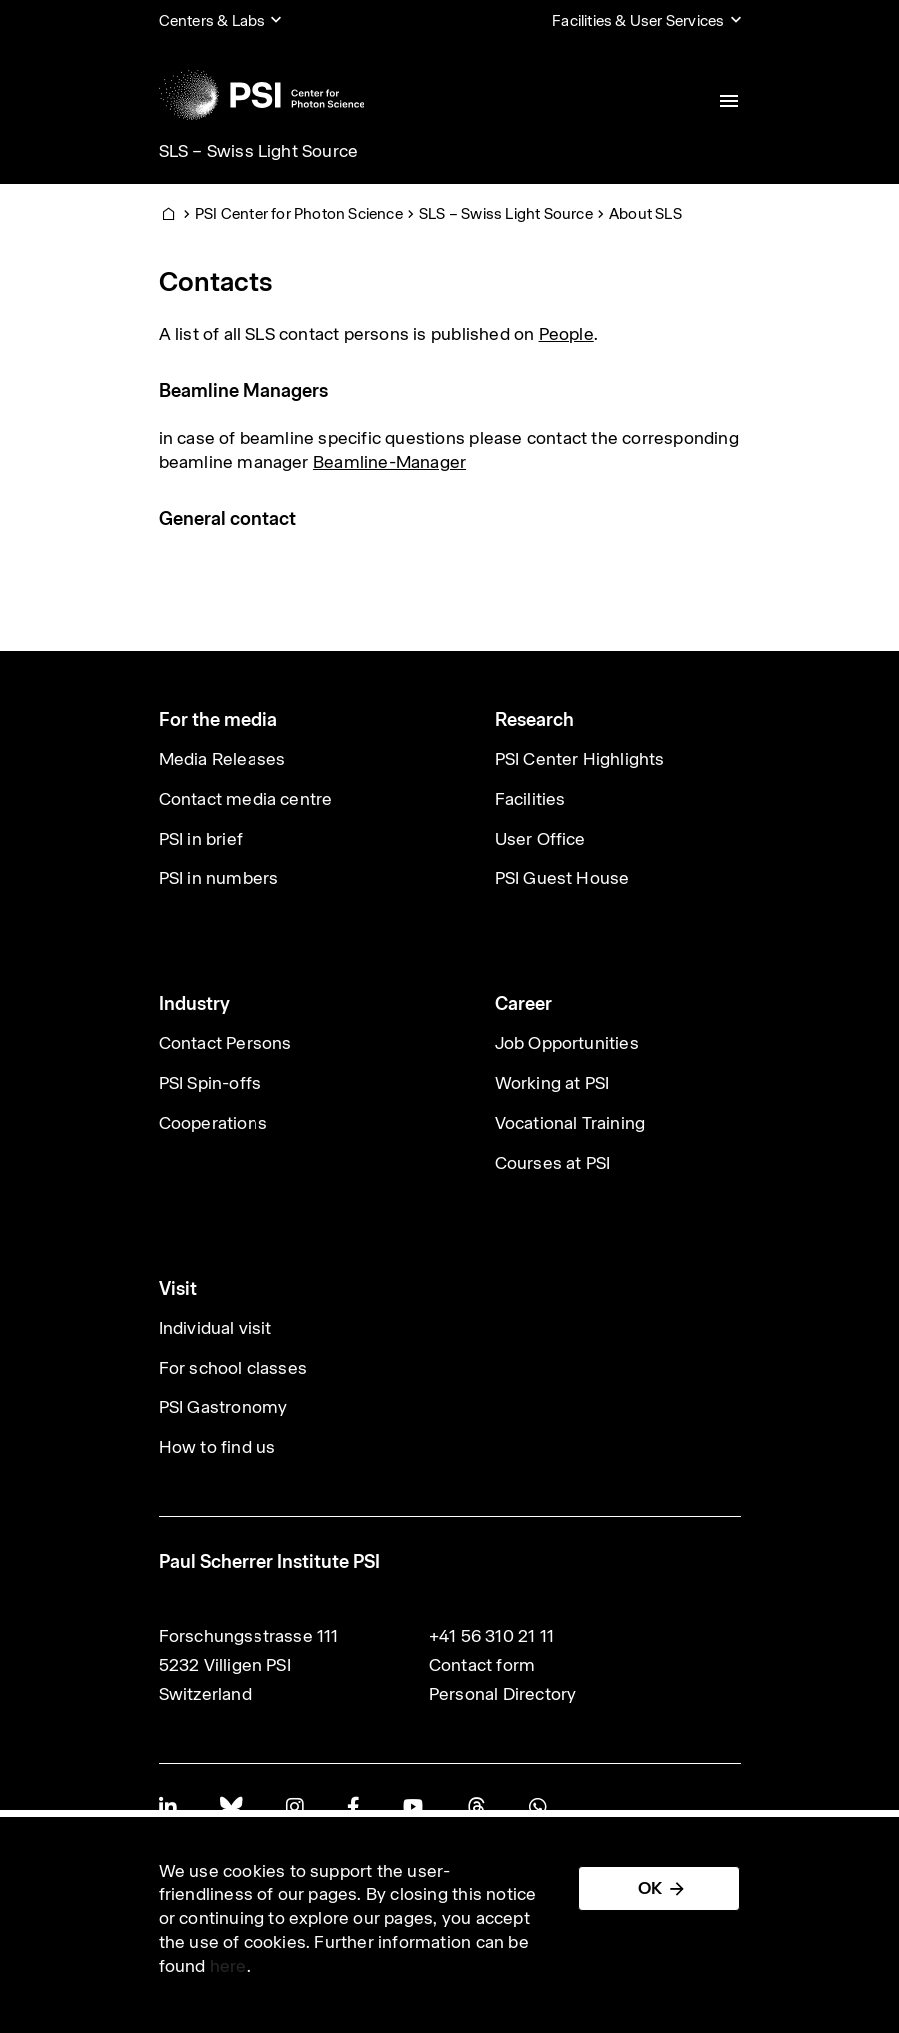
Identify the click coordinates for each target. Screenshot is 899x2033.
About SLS (645, 213)
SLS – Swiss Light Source (259, 151)
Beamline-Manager (389, 462)
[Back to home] (262, 95)
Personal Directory (503, 1694)
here (228, 1966)
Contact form (482, 1665)
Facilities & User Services (638, 20)
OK (650, 1888)
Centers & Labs (212, 20)
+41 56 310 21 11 (491, 1636)
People (566, 334)
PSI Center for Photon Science (299, 213)
